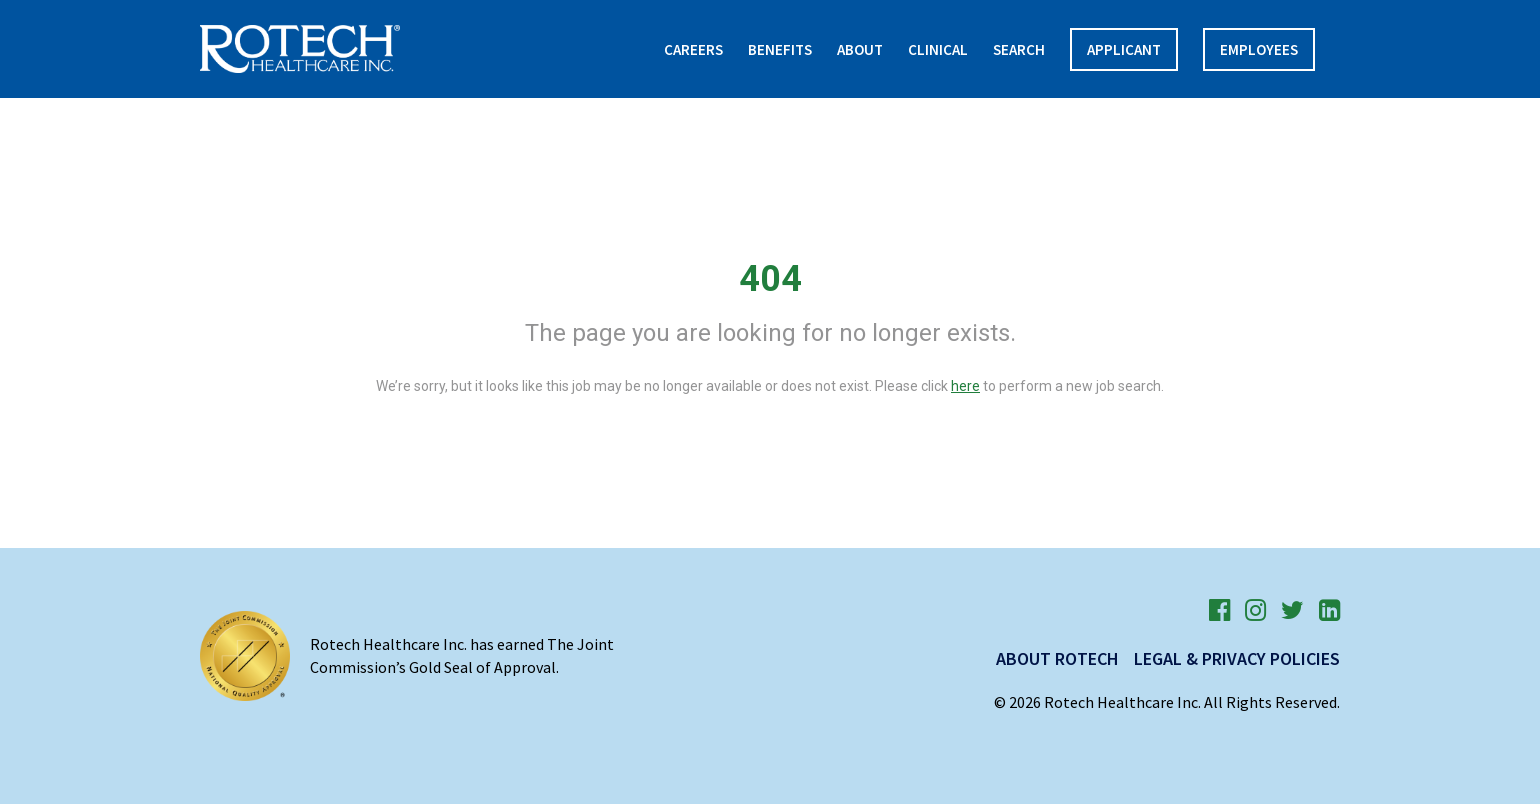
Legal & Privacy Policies (1237, 658)
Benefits (780, 49)
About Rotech (1057, 658)
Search (1019, 49)
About (860, 49)
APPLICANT (1124, 49)
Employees (1259, 49)
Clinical (938, 49)
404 (770, 279)
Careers (693, 49)
